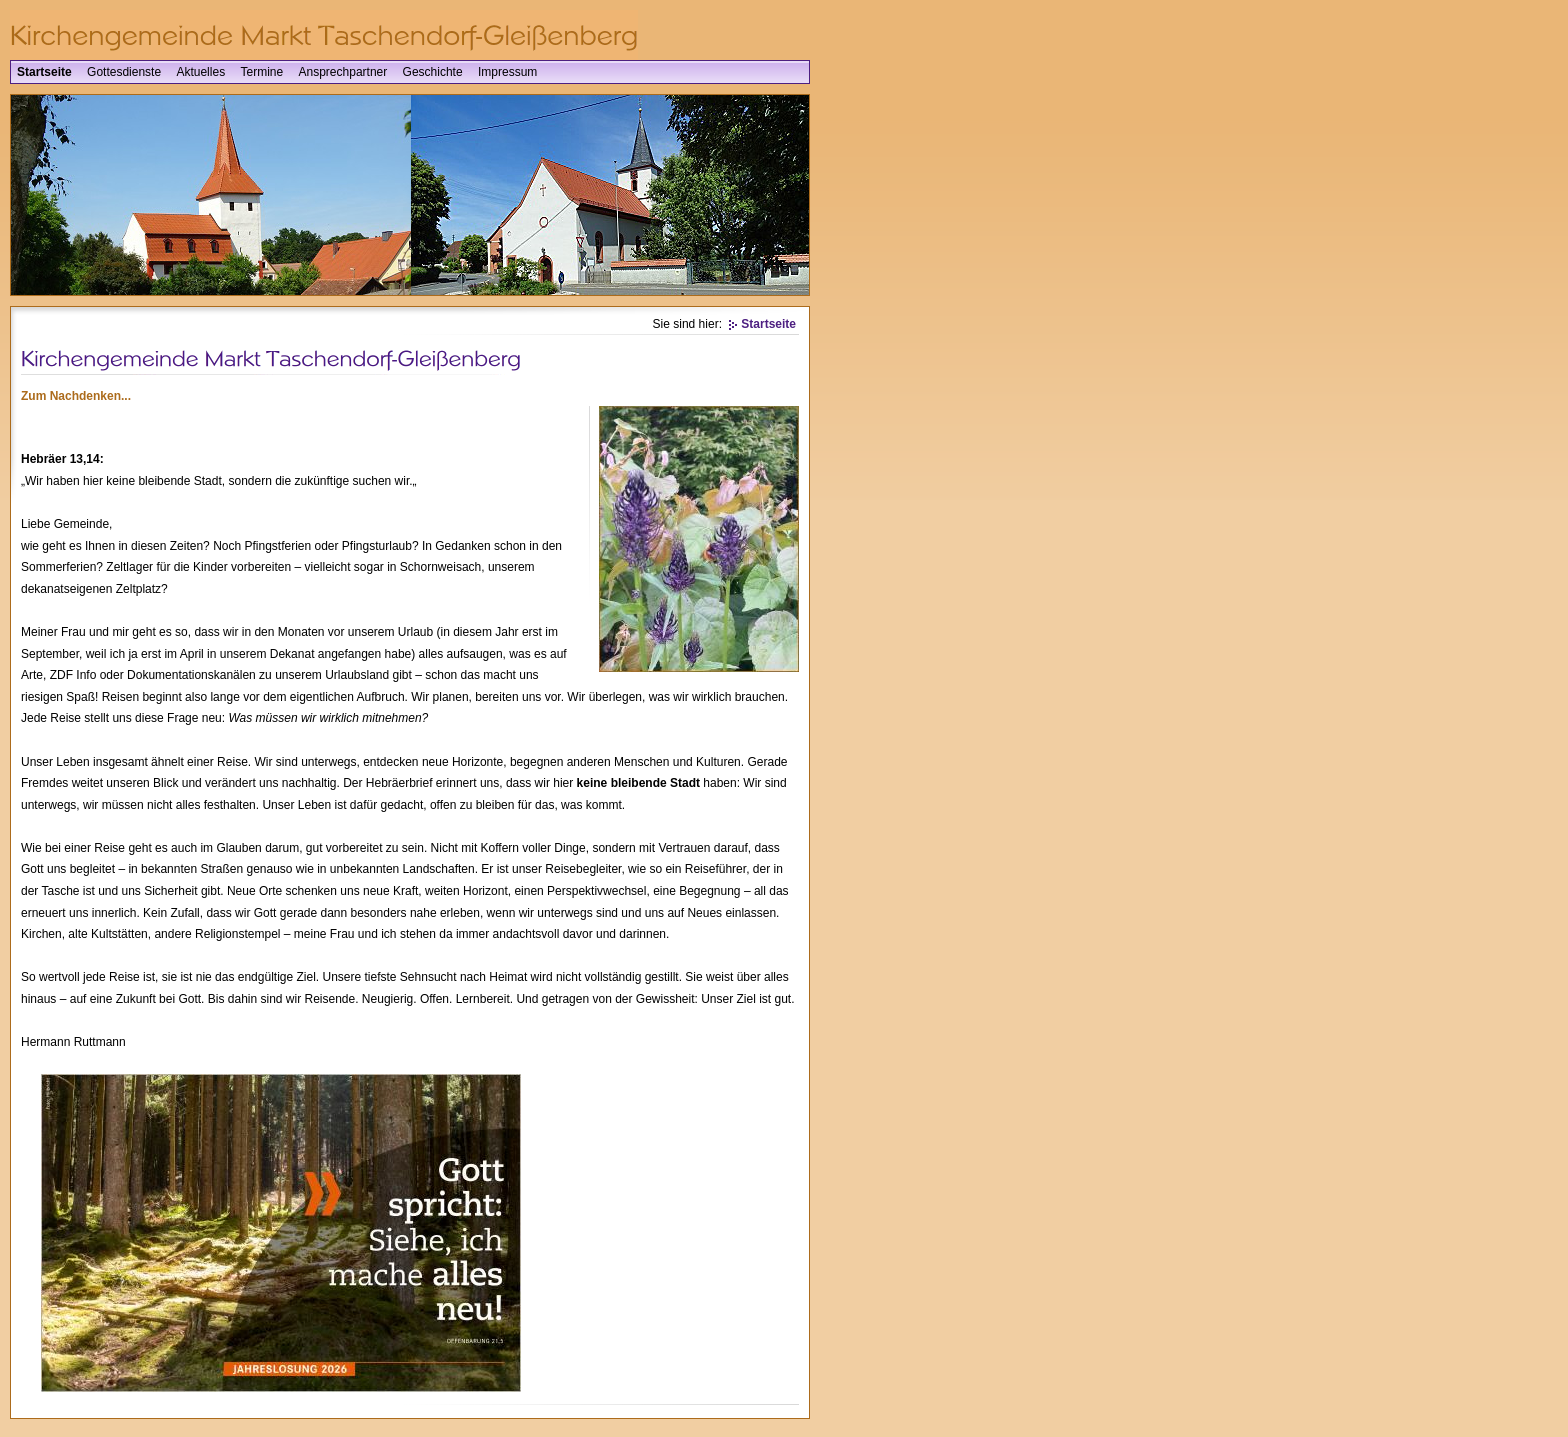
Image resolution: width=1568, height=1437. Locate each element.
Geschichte (433, 72)
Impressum (507, 72)
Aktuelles (200, 72)
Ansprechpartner (343, 72)
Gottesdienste (124, 72)
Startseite (44, 72)
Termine (261, 72)
